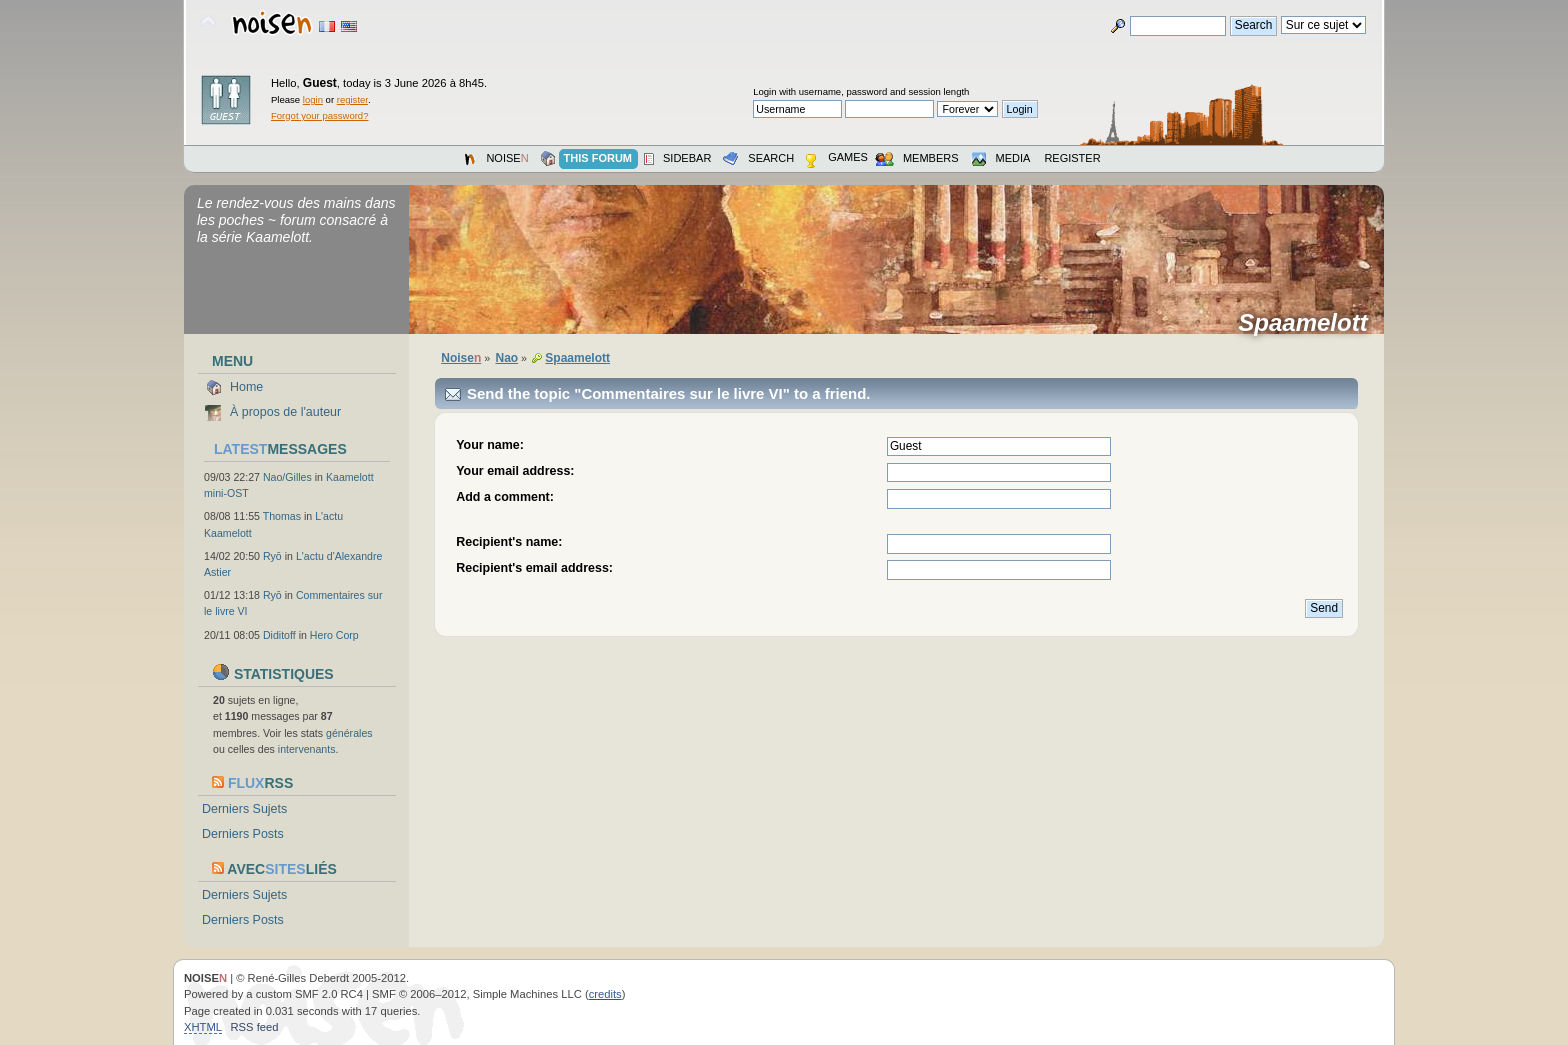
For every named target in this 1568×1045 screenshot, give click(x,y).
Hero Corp (334, 635)
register (352, 99)
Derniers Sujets (244, 809)
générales (349, 733)
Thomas (282, 516)
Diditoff (279, 635)
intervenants (307, 749)
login (313, 99)
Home (246, 387)
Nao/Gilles (287, 477)
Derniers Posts (243, 834)
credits (605, 994)
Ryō (272, 556)
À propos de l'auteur (285, 412)
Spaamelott (1309, 323)
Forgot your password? (319, 115)
